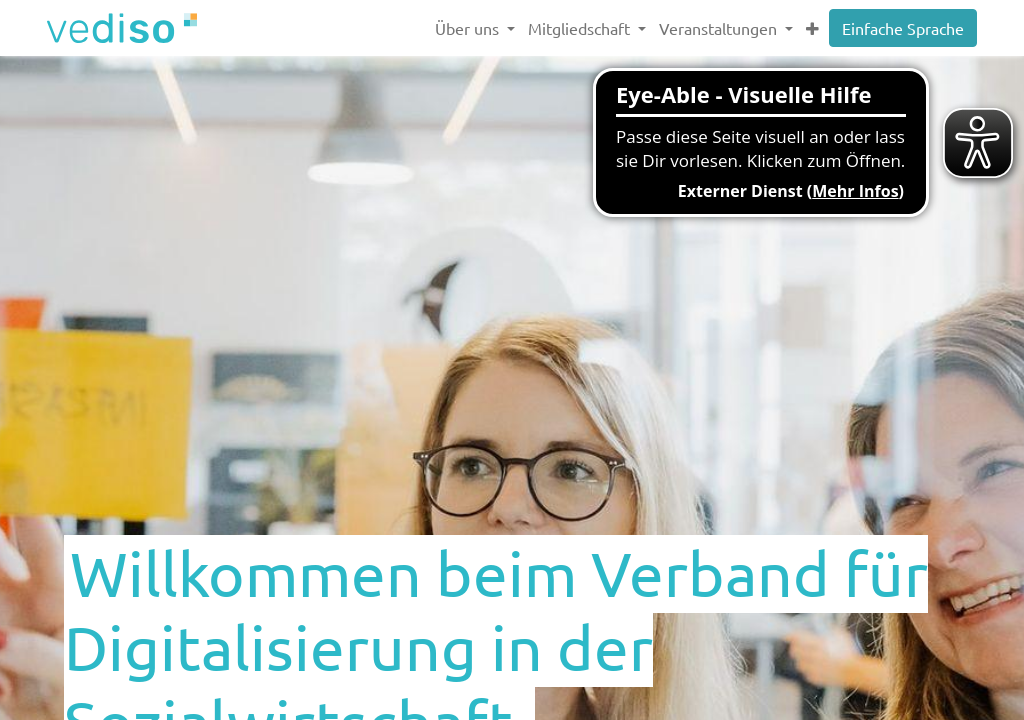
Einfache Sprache (903, 28)
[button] (812, 28)
